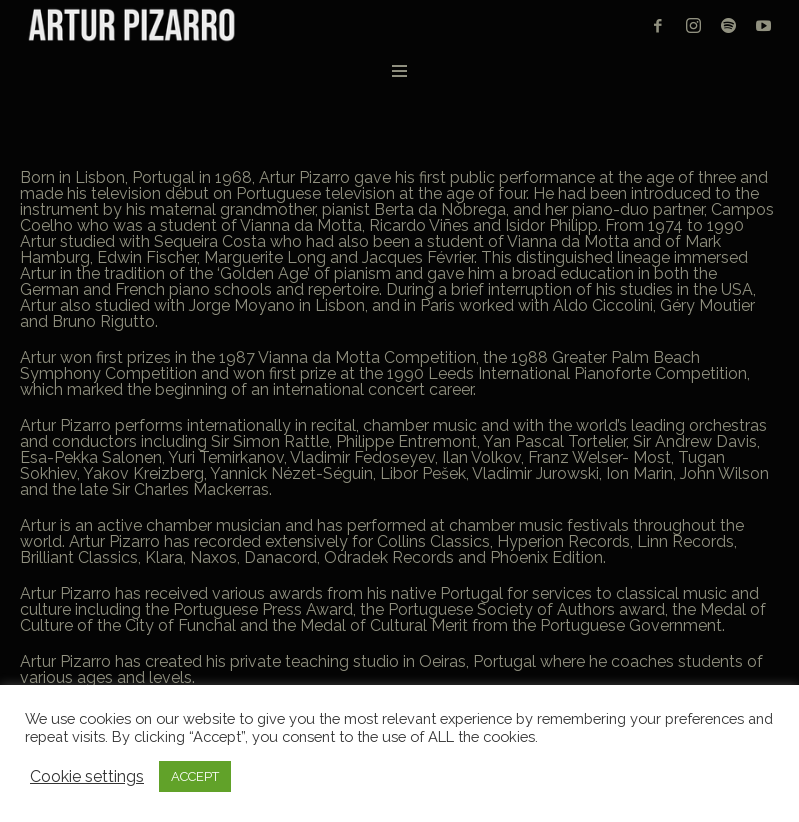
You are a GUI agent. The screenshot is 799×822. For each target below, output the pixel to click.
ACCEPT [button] (195, 776)
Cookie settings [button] (87, 777)
